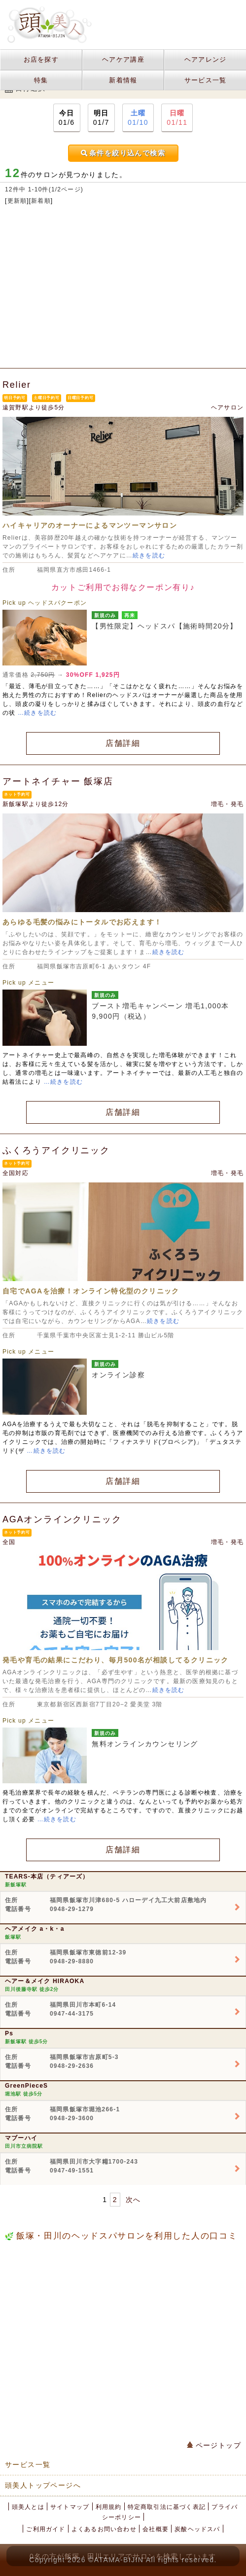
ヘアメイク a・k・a (35, 1928)
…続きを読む (37, 712)
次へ (133, 2200)
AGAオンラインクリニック (61, 1519)
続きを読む (149, 555)
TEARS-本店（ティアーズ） (47, 1876)
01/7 (101, 117)
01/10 (138, 117)
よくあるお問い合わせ (104, 2529)
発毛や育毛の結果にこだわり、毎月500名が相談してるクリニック (115, 1660)
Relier (16, 385)
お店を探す (41, 59)
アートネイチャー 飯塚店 (57, 781)
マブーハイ (21, 2137)
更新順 (17, 200)
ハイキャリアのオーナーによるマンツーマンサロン (89, 525)
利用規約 (109, 2506)
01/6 (67, 117)
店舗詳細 (122, 743)
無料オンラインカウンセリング (145, 1744)
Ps (9, 2033)
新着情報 (123, 80)
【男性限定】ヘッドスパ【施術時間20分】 (165, 626)
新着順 (41, 200)
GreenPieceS (26, 2085)
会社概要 (155, 2529)
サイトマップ (69, 2506)
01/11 (177, 117)
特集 (41, 80)
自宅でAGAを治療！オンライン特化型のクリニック (90, 1291)
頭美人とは (28, 2506)
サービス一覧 (205, 80)
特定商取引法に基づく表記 (167, 2506)
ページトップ (214, 2445)
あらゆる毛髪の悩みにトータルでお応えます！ (82, 922)
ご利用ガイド (45, 2529)
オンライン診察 (118, 1375)
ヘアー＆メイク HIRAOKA (44, 1981)
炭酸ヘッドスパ (197, 2529)
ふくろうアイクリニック (56, 1150)
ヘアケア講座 (123, 59)
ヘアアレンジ (205, 59)
